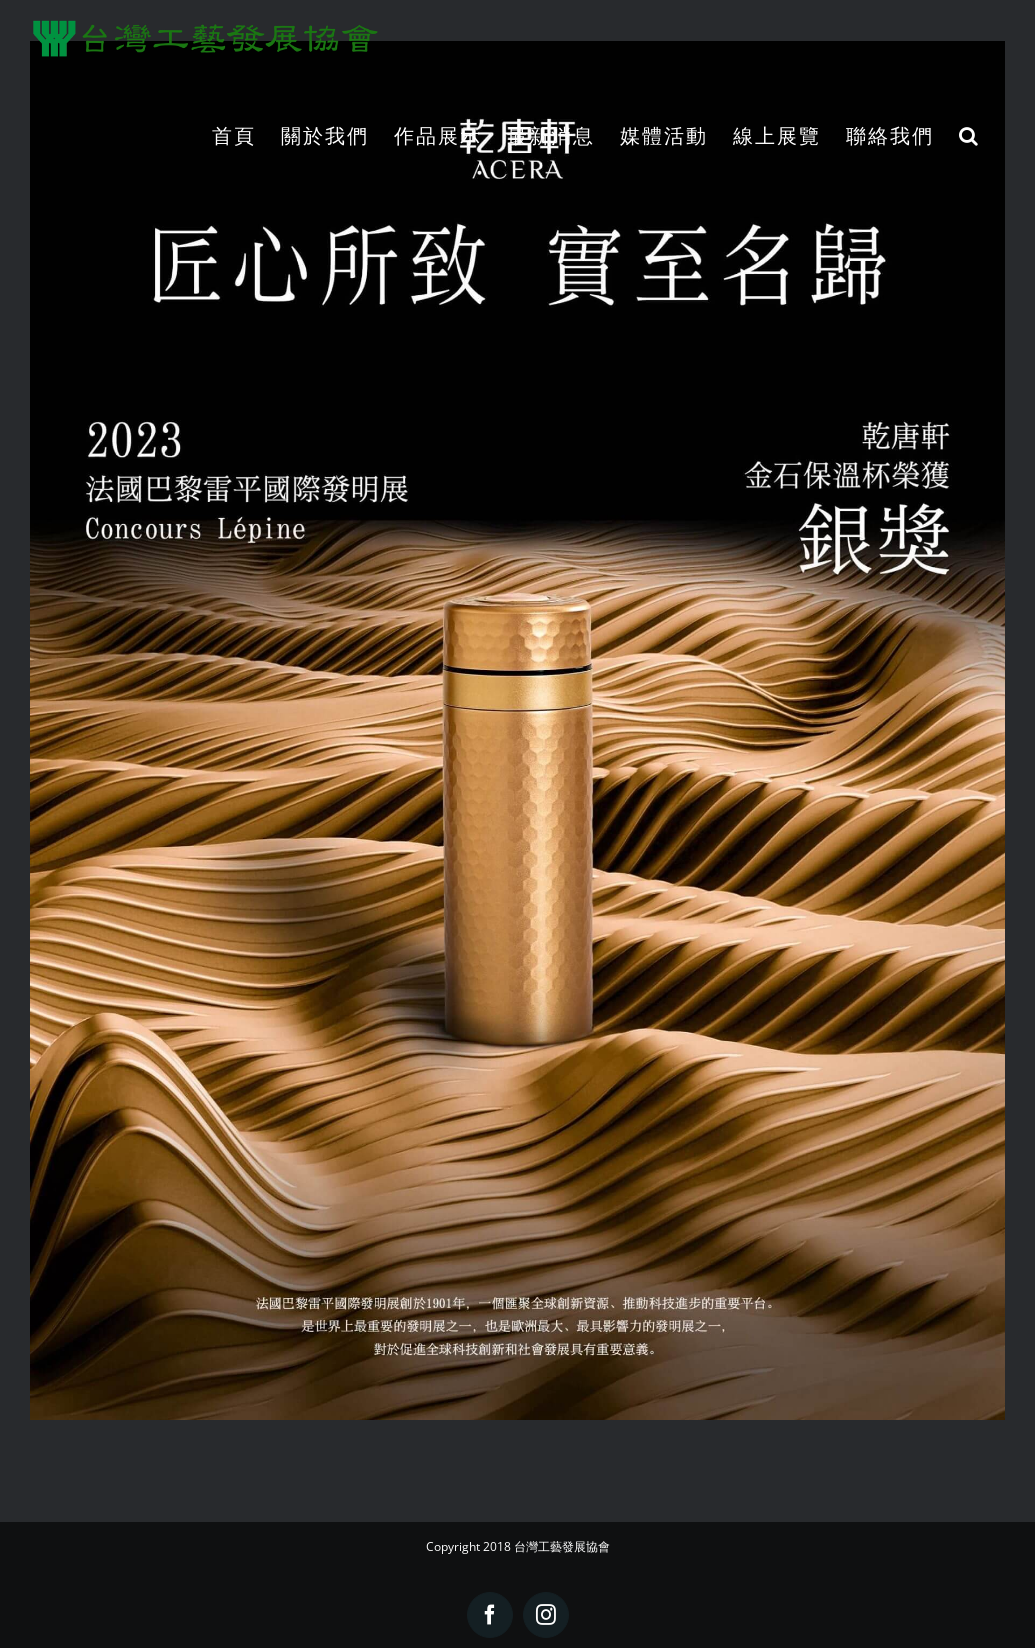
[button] (969, 135)
